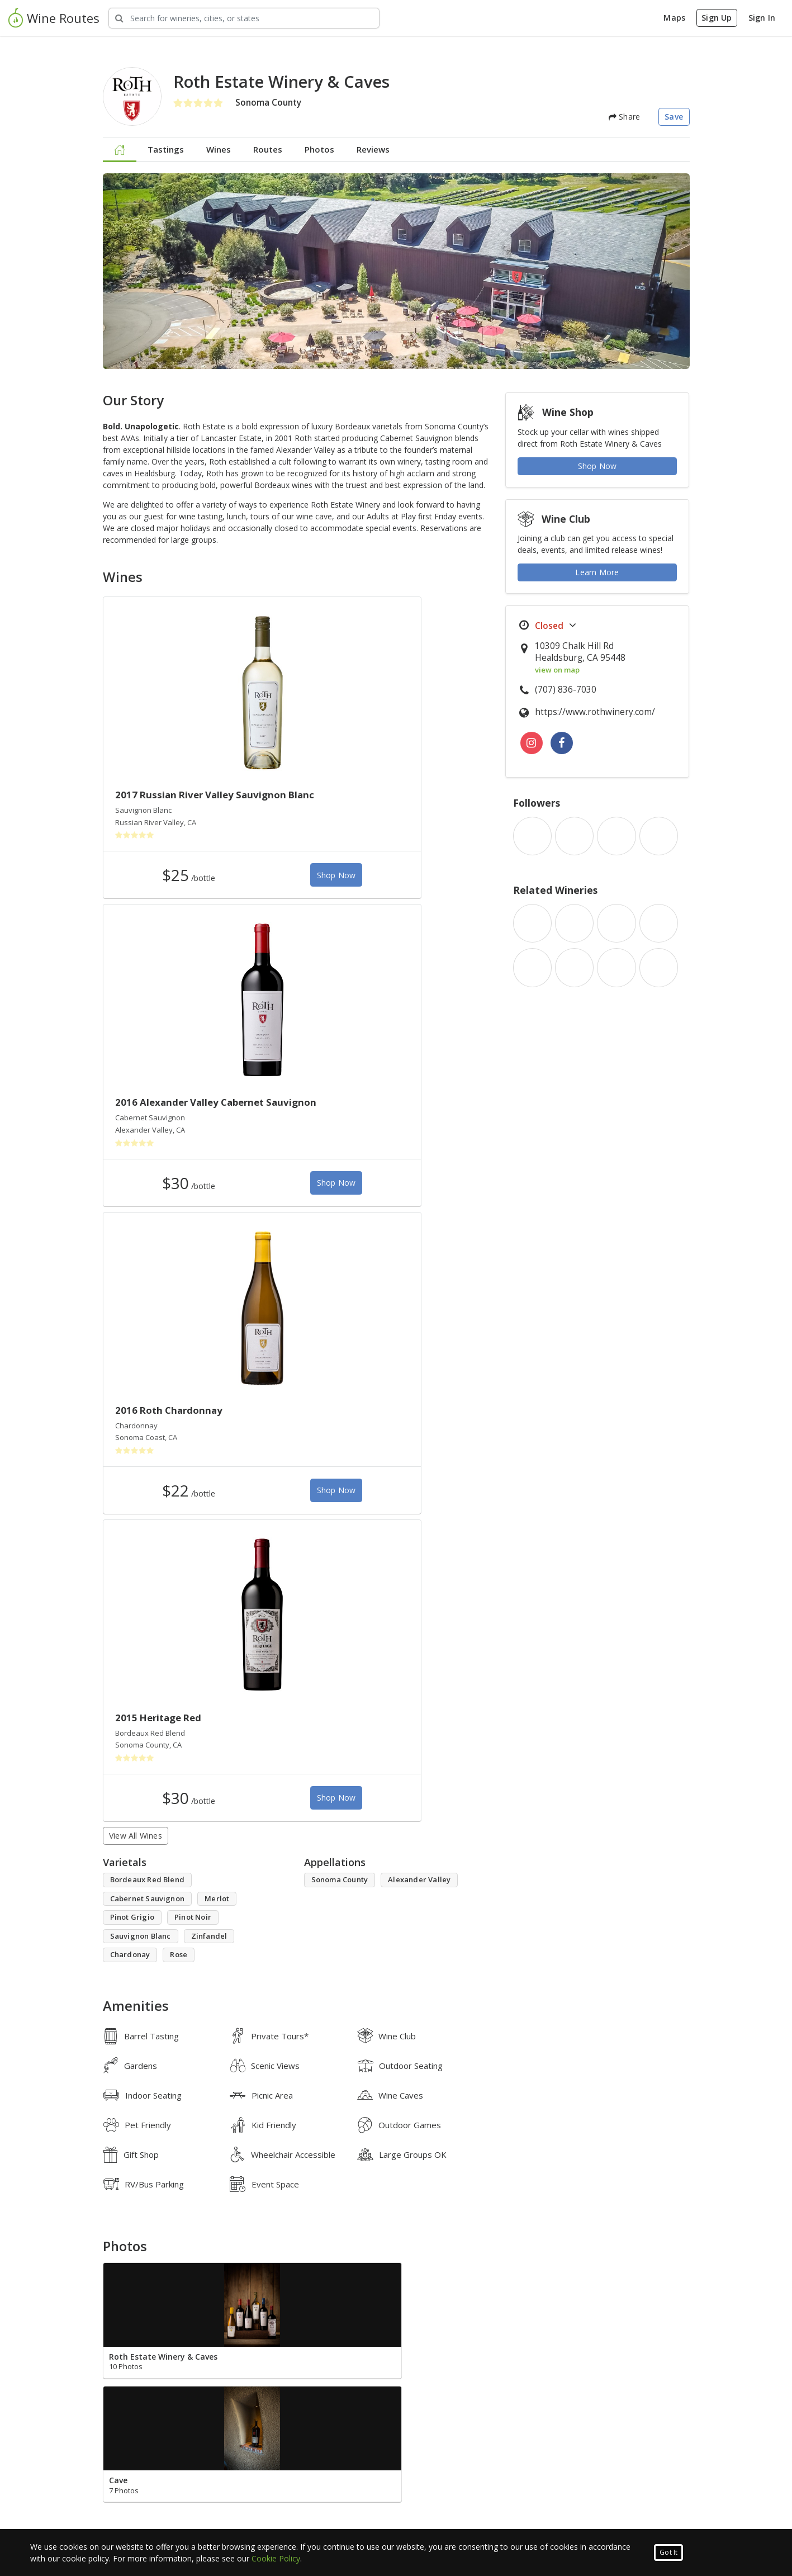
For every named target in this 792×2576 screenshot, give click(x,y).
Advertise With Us (439, 2502)
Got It (668, 2552)
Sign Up (716, 17)
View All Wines (135, 1233)
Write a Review (136, 1961)
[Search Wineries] (244, 18)
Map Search (109, 2515)
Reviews (373, 149)
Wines (218, 149)
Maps (674, 17)
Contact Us (267, 2502)
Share (624, 116)
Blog (94, 2502)
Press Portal (428, 2515)
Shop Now (233, 888)
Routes (267, 149)
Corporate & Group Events (456, 2488)
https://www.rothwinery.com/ (595, 712)
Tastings (166, 149)
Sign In (761, 17)
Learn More (597, 572)
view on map (557, 670)
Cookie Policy (276, 2558)
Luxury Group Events (126, 2488)
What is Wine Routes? (287, 2488)
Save (674, 116)
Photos (319, 149)
